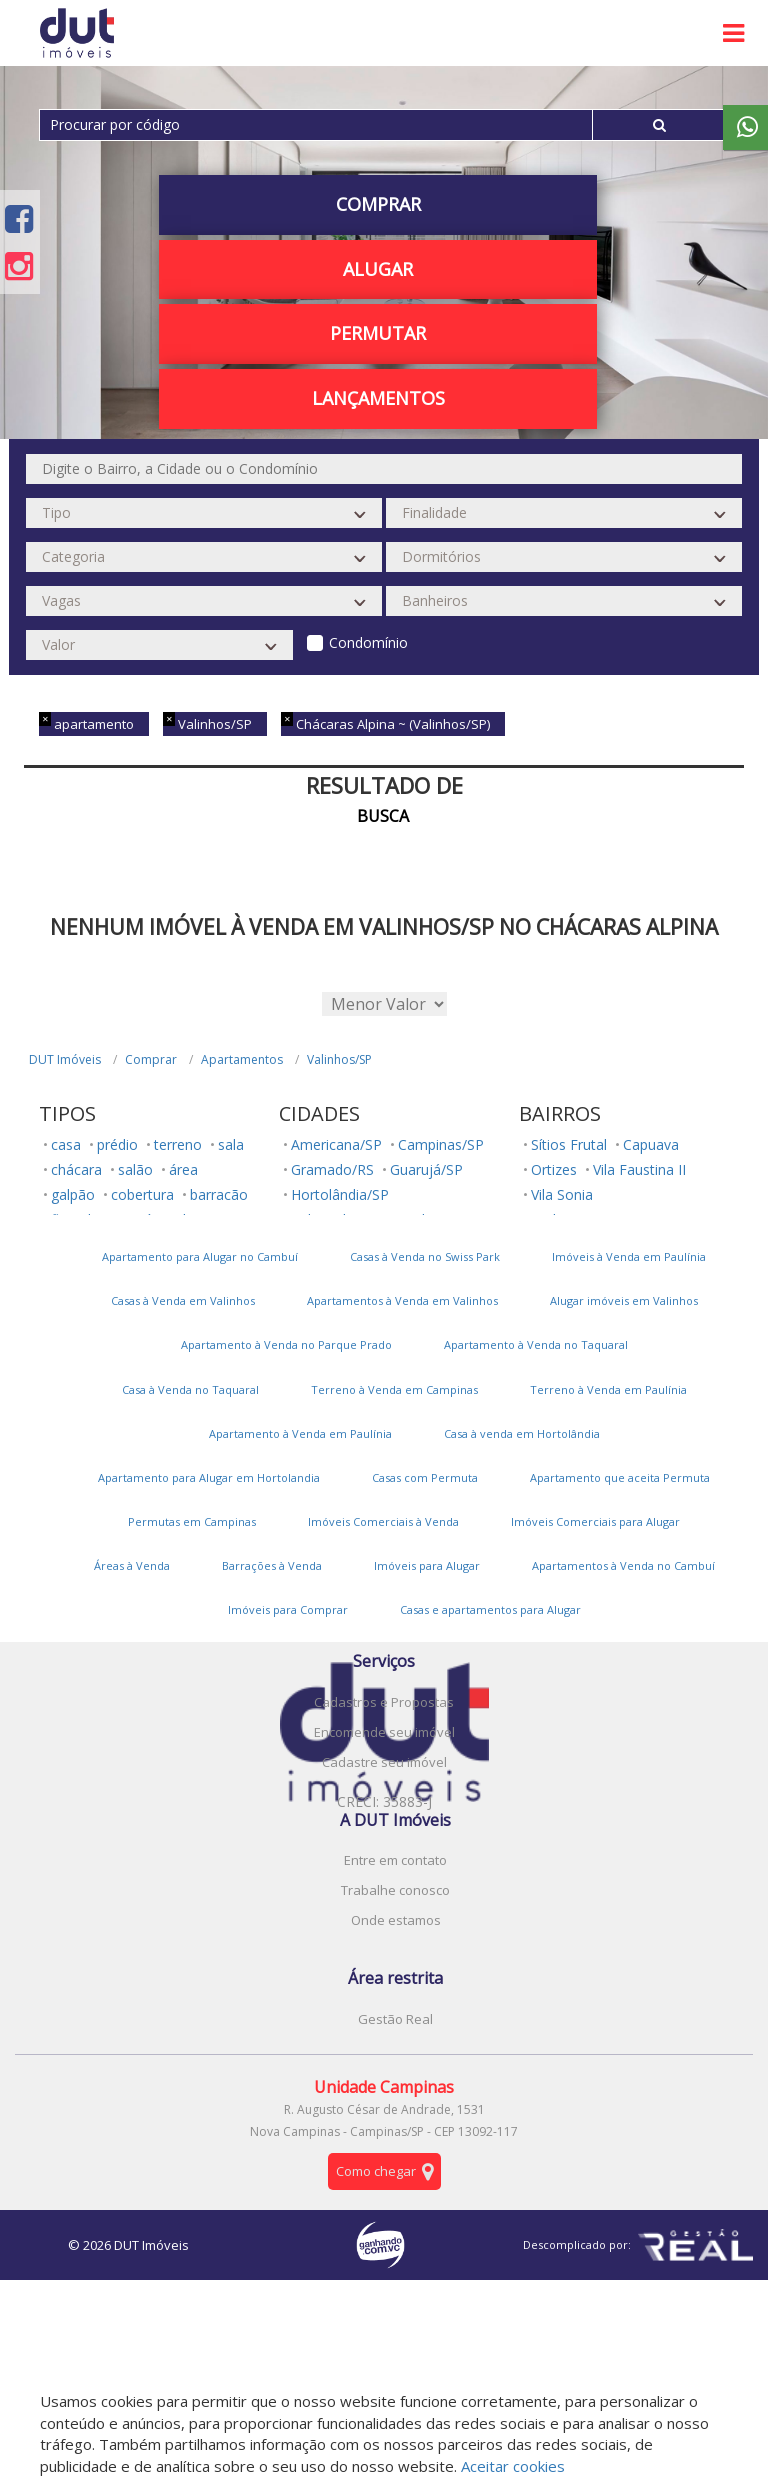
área (183, 1169)
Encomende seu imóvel (384, 1732)
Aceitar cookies (513, 2466)
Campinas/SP (441, 1144)
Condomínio (368, 642)
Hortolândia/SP (340, 1194)
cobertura (142, 1194)
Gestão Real (395, 2019)
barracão (219, 1194)
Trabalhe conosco (395, 1890)
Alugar (378, 269)
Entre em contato (395, 1860)
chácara (76, 1169)
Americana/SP (336, 1144)
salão (135, 1169)
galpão (73, 1194)
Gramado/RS (332, 1169)
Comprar (378, 204)
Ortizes (554, 1169)
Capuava (651, 1144)
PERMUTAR (378, 333)
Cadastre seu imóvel (384, 1762)
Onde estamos (396, 1920)
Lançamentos (378, 398)
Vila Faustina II (639, 1169)
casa (66, 1144)
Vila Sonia (562, 1194)
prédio (117, 1144)
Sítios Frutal (569, 1144)
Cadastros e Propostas (384, 1702)
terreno (178, 1144)
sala (231, 1144)
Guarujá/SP (426, 1169)
